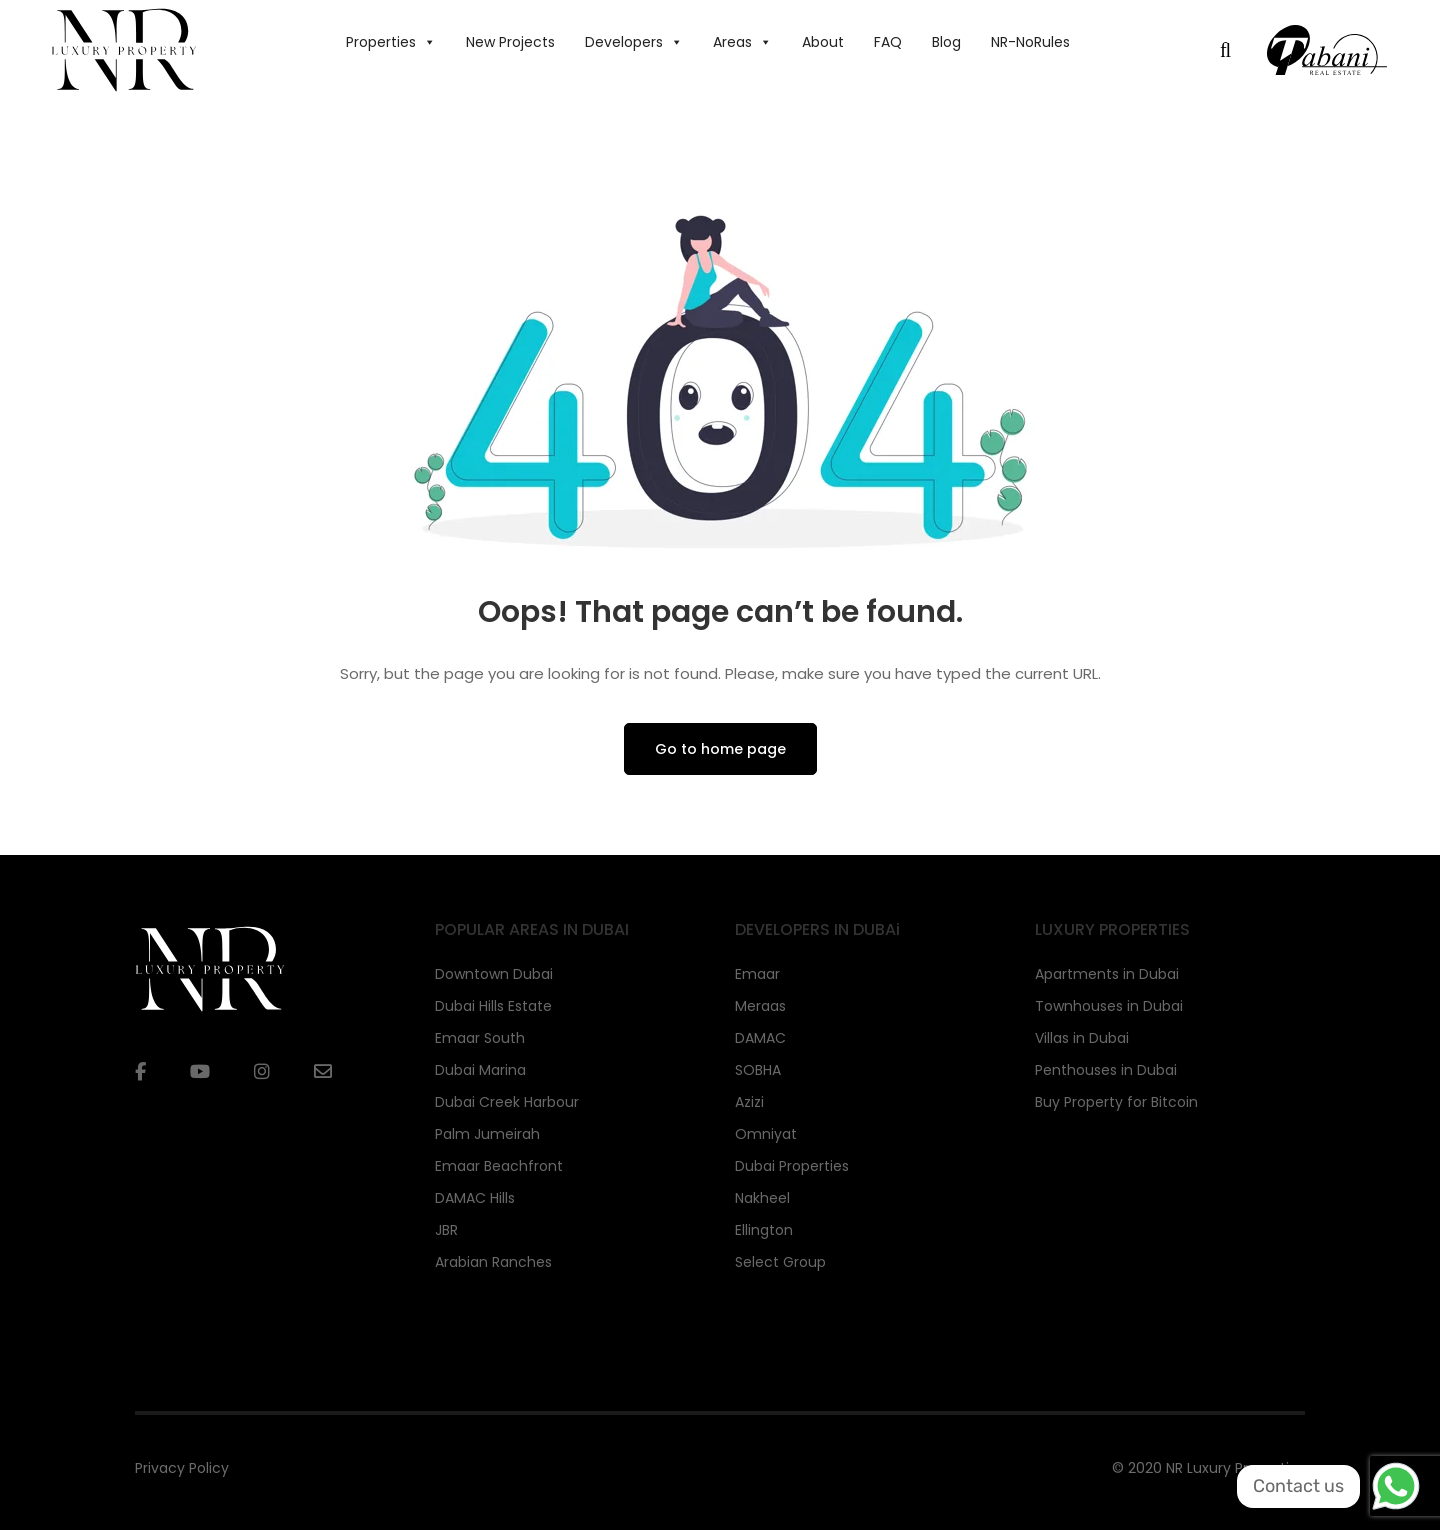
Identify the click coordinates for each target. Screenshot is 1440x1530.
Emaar (757, 974)
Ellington (764, 1230)
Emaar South (480, 1038)
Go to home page (720, 749)
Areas (742, 42)
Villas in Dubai (1082, 1038)
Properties (391, 42)
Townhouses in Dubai (1109, 1006)
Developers (634, 42)
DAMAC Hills (475, 1198)
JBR (446, 1230)
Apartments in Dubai (1107, 974)
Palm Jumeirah (487, 1134)
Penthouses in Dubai (1106, 1070)
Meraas (760, 1006)
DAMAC (760, 1038)
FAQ (888, 42)
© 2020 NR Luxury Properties (1208, 1468)
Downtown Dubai (494, 974)
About (823, 42)
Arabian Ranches (493, 1262)
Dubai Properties (792, 1166)
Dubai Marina (480, 1070)
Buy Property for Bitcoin (1116, 1102)
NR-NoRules (1030, 42)
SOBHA (758, 1070)
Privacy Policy (182, 1468)
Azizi (749, 1102)
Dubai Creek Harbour (507, 1102)
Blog (946, 42)
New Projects (510, 42)
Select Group (780, 1262)
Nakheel (762, 1198)
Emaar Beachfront (499, 1166)
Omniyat (766, 1134)
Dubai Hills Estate (493, 1006)
